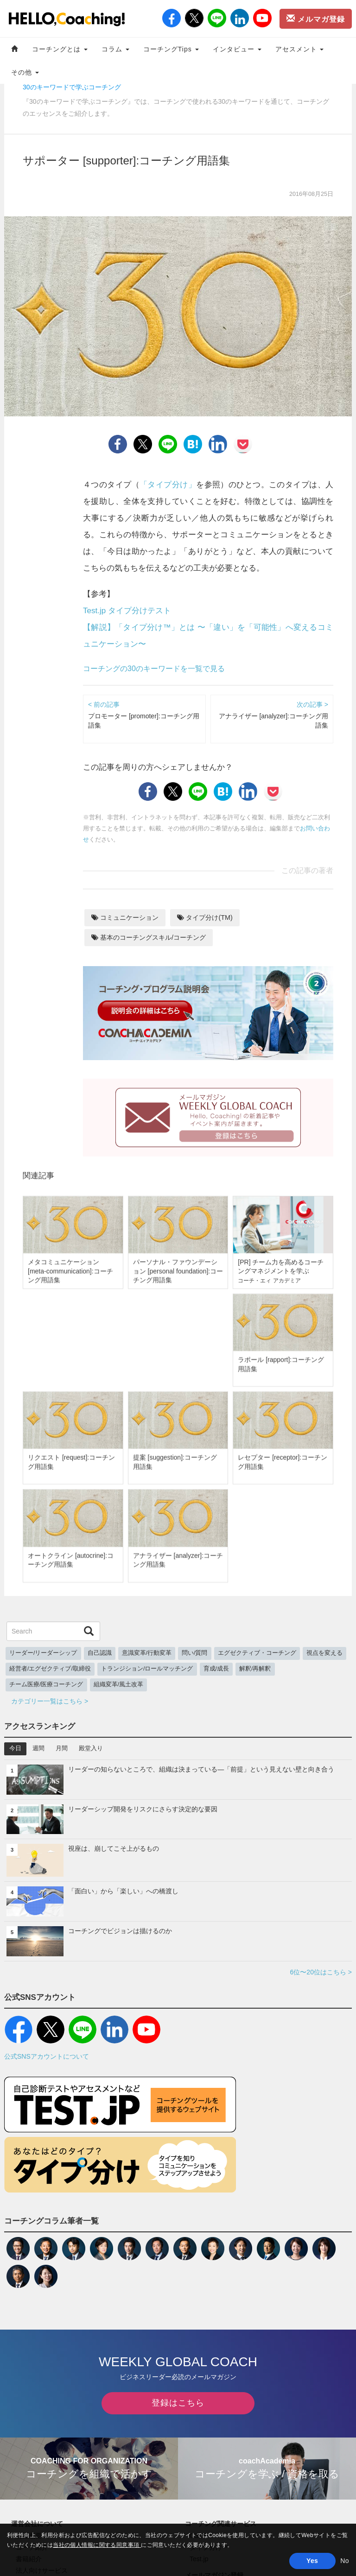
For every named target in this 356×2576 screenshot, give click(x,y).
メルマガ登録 (315, 18)
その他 (25, 72)
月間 (62, 1748)
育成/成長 (216, 1668)
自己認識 (100, 1653)
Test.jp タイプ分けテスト (127, 610)
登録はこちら (178, 2402)
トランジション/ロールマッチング (147, 1668)
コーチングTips (171, 49)
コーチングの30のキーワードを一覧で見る (154, 668)
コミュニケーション (125, 917)
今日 (15, 1748)
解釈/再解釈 (255, 1668)
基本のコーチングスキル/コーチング (148, 937)
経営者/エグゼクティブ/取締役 (50, 1668)
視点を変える (324, 1653)
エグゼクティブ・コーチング (257, 1653)
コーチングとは (60, 49)
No (344, 2560)
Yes (312, 2560)
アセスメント (299, 49)
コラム (115, 49)
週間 (38, 1748)
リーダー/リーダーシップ (43, 1653)
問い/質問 (195, 1653)
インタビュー (237, 49)
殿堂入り (91, 1748)
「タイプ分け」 (168, 484)
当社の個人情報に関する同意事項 (97, 2545)
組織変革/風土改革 (119, 1684)
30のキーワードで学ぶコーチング (72, 87)
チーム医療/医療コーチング (46, 1684)
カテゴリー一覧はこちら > (49, 1701)
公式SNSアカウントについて (46, 2056)
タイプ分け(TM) (204, 917)
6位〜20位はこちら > (321, 1972)
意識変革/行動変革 (147, 1653)
